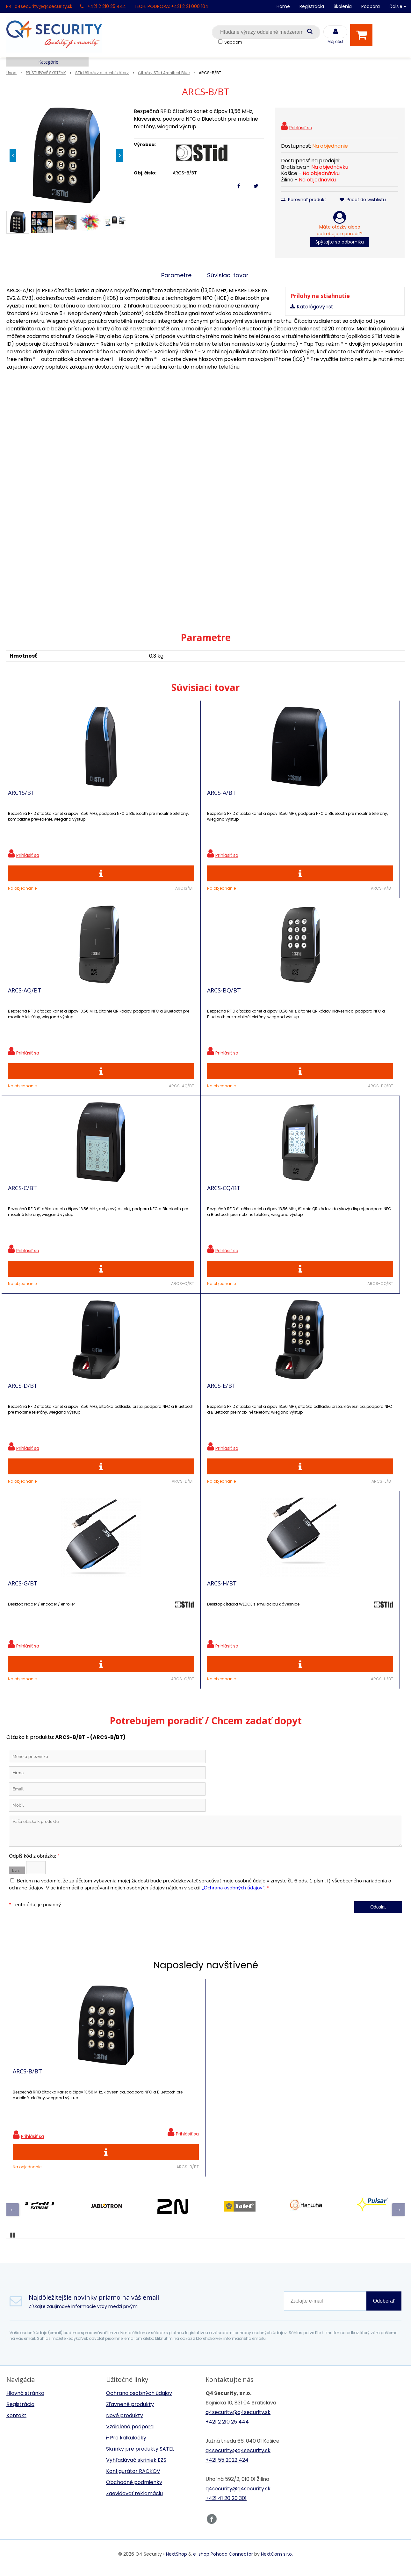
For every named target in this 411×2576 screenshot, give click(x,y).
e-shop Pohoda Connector (223, 2197)
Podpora (370, 6)
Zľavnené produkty (130, 2047)
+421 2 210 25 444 (106, 6)
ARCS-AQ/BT (224, 797)
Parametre (176, 275)
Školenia (343, 6)
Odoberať (384, 1943)
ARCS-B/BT (27, 1709)
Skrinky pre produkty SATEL (140, 2091)
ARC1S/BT (21, 797)
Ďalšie (397, 6)
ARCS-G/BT (23, 1212)
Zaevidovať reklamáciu (134, 2136)
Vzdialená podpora (130, 2069)
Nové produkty (124, 2058)
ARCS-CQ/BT (124, 1004)
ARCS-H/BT (122, 1212)
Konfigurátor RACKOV (133, 2114)
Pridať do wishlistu (363, 199)
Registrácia (311, 6)
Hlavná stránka (25, 2036)
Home (283, 6)
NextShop (176, 2197)
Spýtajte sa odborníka (339, 242)
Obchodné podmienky (134, 2125)
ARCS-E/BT (321, 1004)
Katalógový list (315, 306)
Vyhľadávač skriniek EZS (136, 2103)
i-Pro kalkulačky (126, 2080)
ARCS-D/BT (222, 1004)
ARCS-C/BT (22, 1004)
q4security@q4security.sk (43, 6)
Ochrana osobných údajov (139, 2036)
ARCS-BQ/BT (324, 797)
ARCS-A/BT (122, 797)
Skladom (233, 42)
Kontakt (16, 2058)
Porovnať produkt (303, 199)
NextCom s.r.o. (277, 2197)
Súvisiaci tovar (228, 275)
